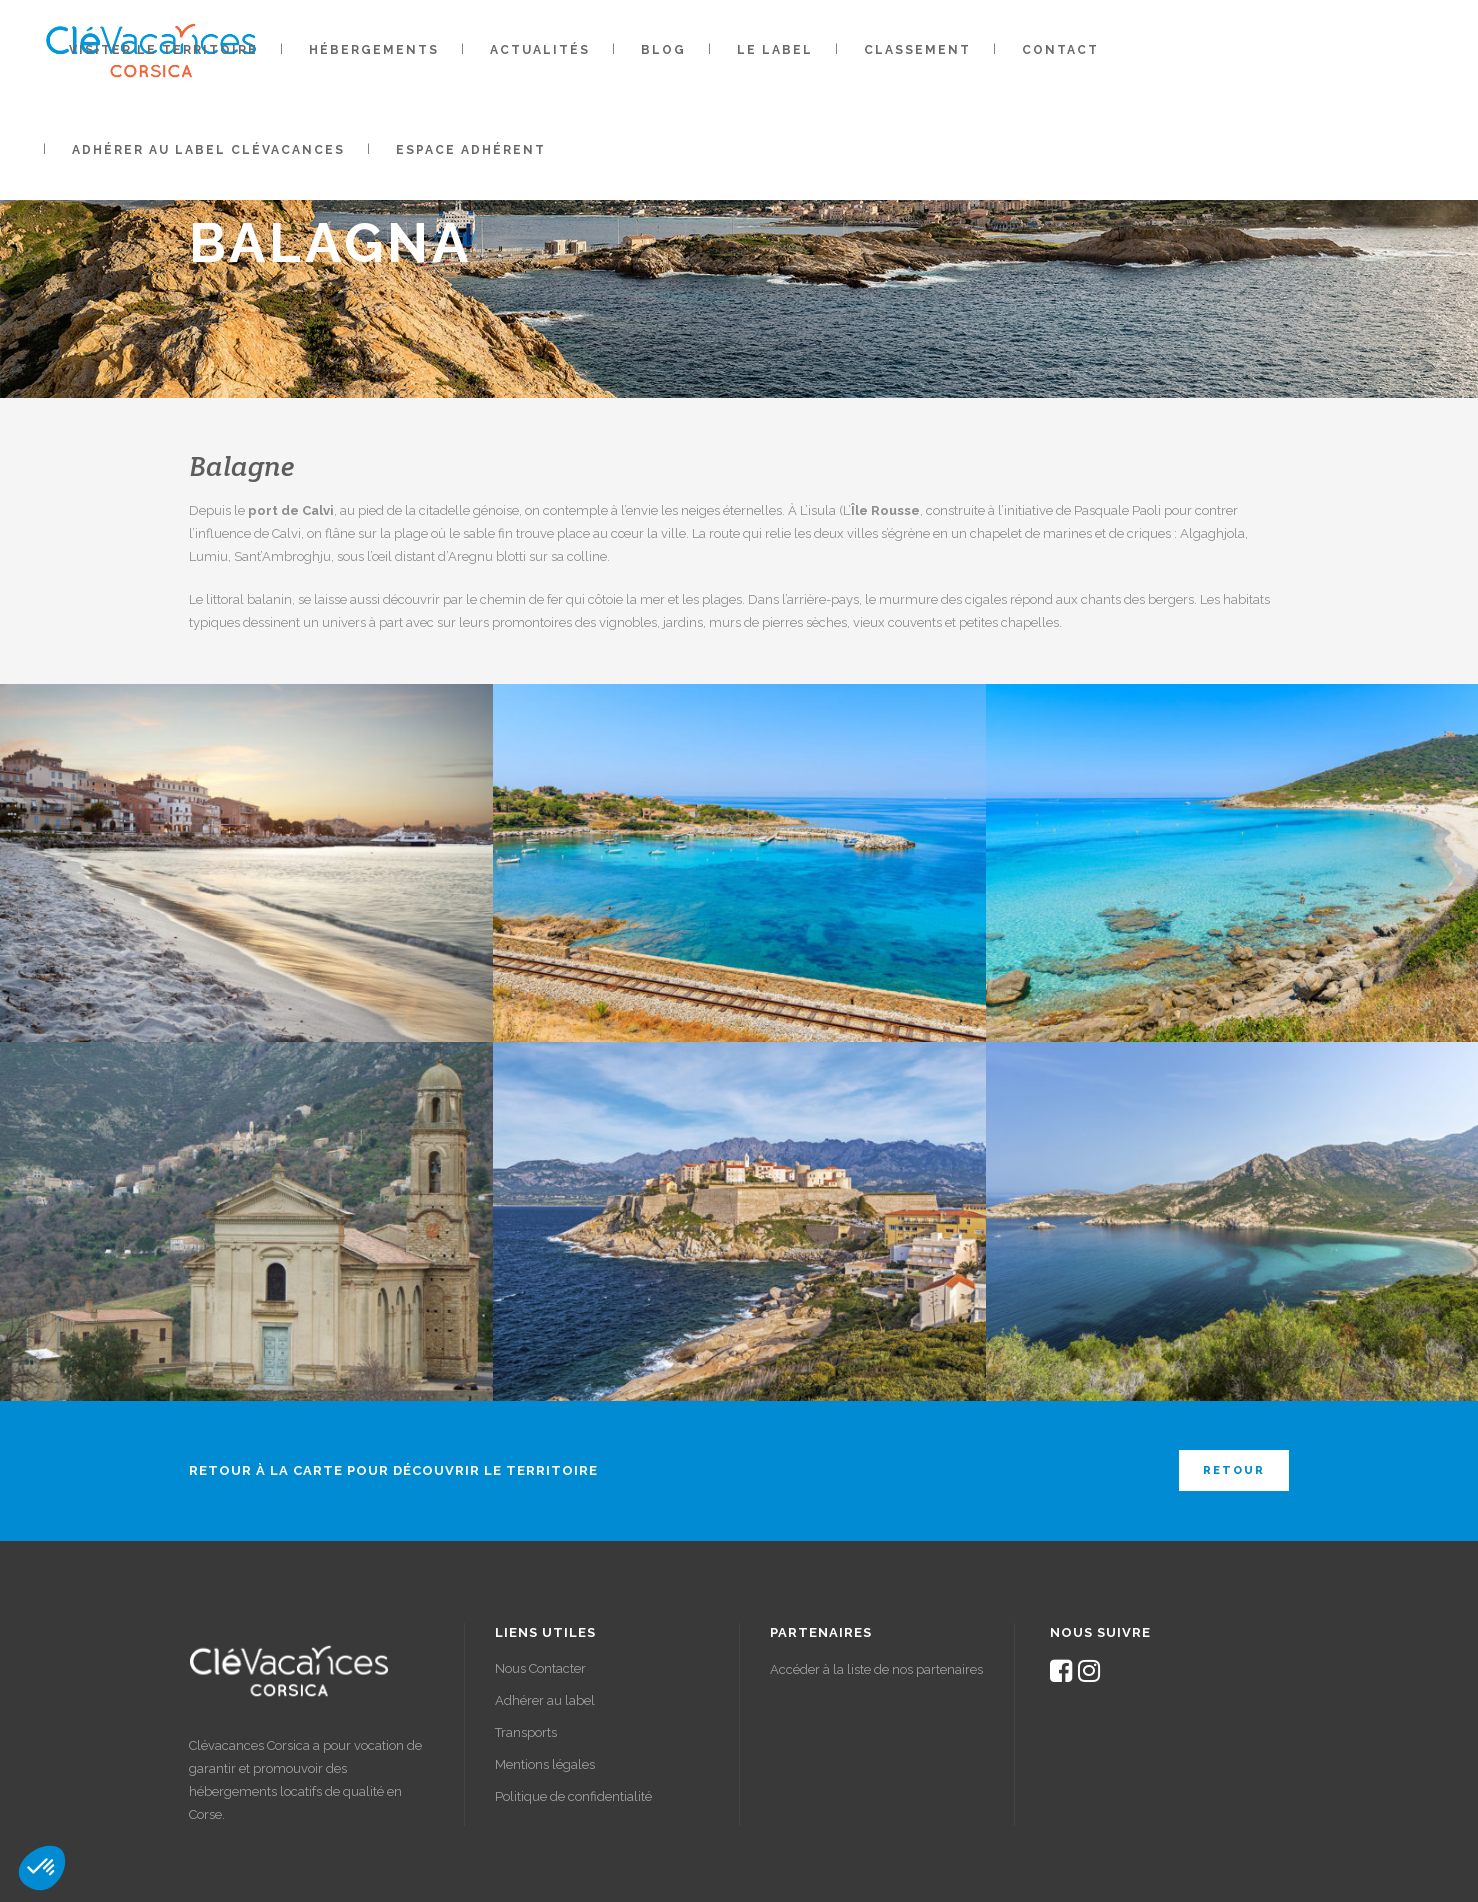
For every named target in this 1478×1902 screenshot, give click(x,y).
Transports (526, 1732)
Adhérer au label (545, 1700)
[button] (42, 1868)
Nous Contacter (540, 1668)
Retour (1234, 1470)
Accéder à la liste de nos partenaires (876, 1669)
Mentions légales (545, 1764)
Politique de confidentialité (573, 1796)
